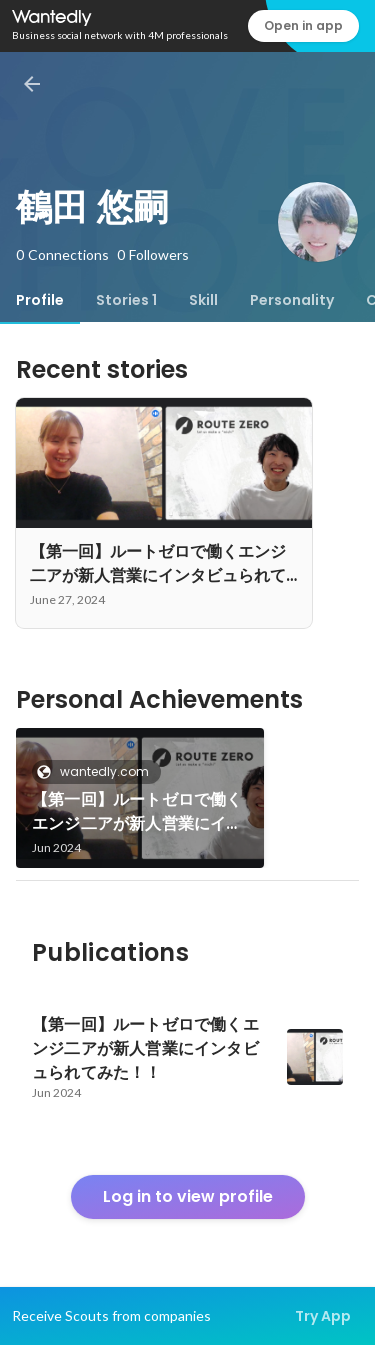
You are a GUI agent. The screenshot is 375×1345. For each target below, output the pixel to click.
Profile (40, 300)
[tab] (40, 300)
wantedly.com (98, 771)
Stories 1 (126, 300)
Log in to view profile (188, 1196)
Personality (292, 300)
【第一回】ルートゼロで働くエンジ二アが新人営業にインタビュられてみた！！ (137, 812)
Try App (323, 1316)
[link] (140, 798)
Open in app (303, 25)
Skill (203, 300)
